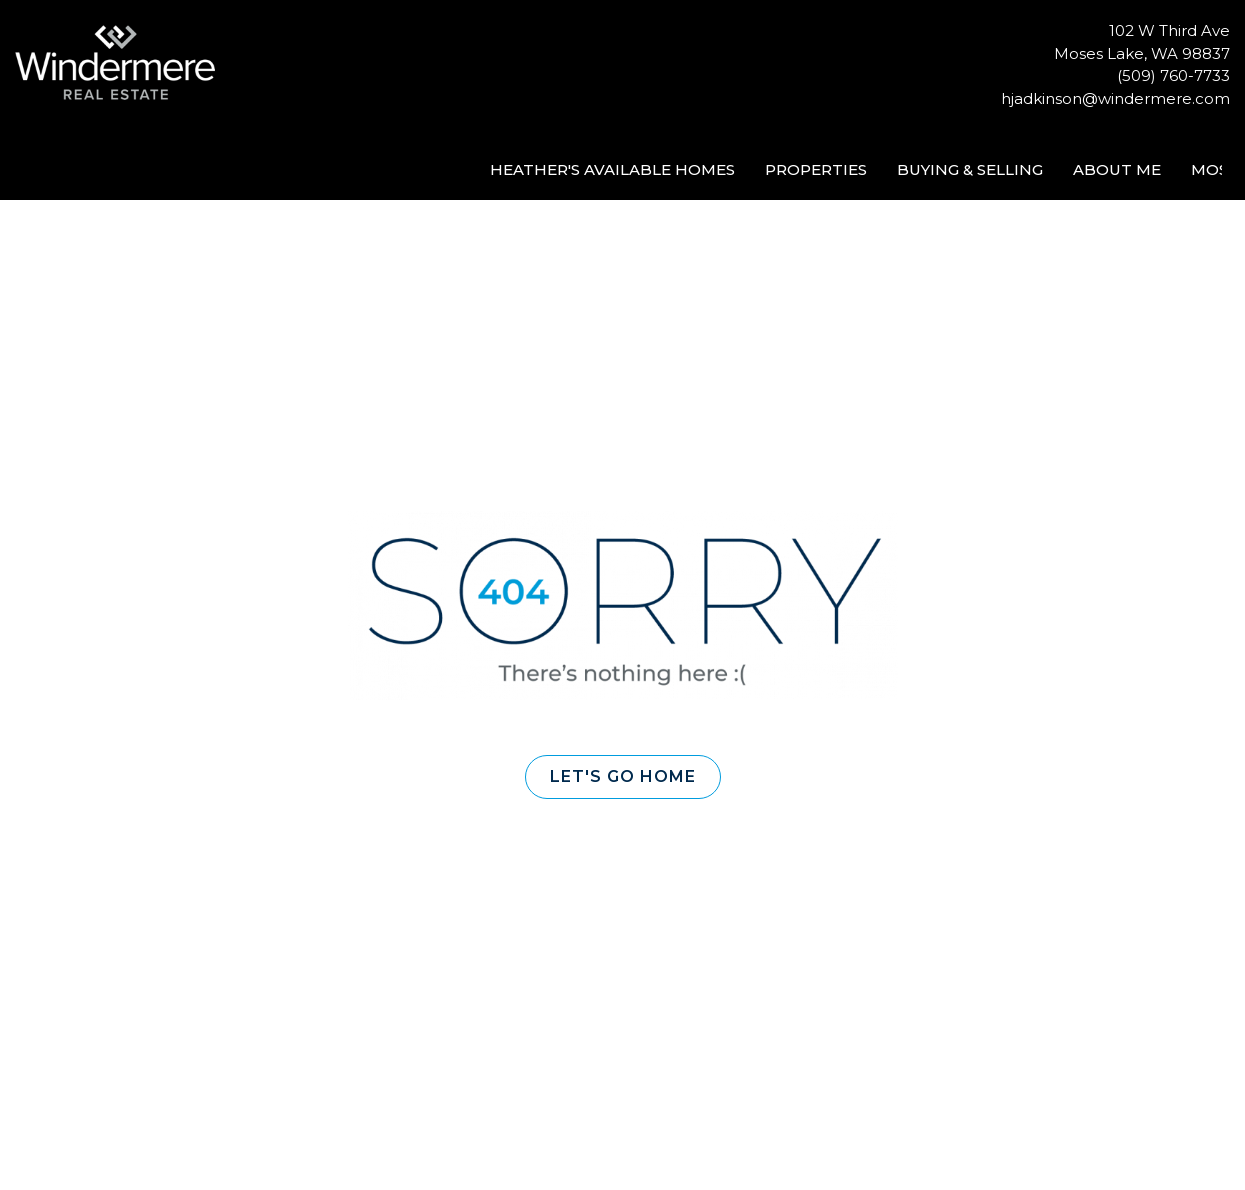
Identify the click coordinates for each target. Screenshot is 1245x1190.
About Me (1117, 169)
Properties (816, 169)
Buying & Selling (970, 169)
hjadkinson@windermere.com (1115, 98)
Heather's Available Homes (612, 169)
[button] (623, 777)
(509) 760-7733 (1173, 75)
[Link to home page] (120, 64)
